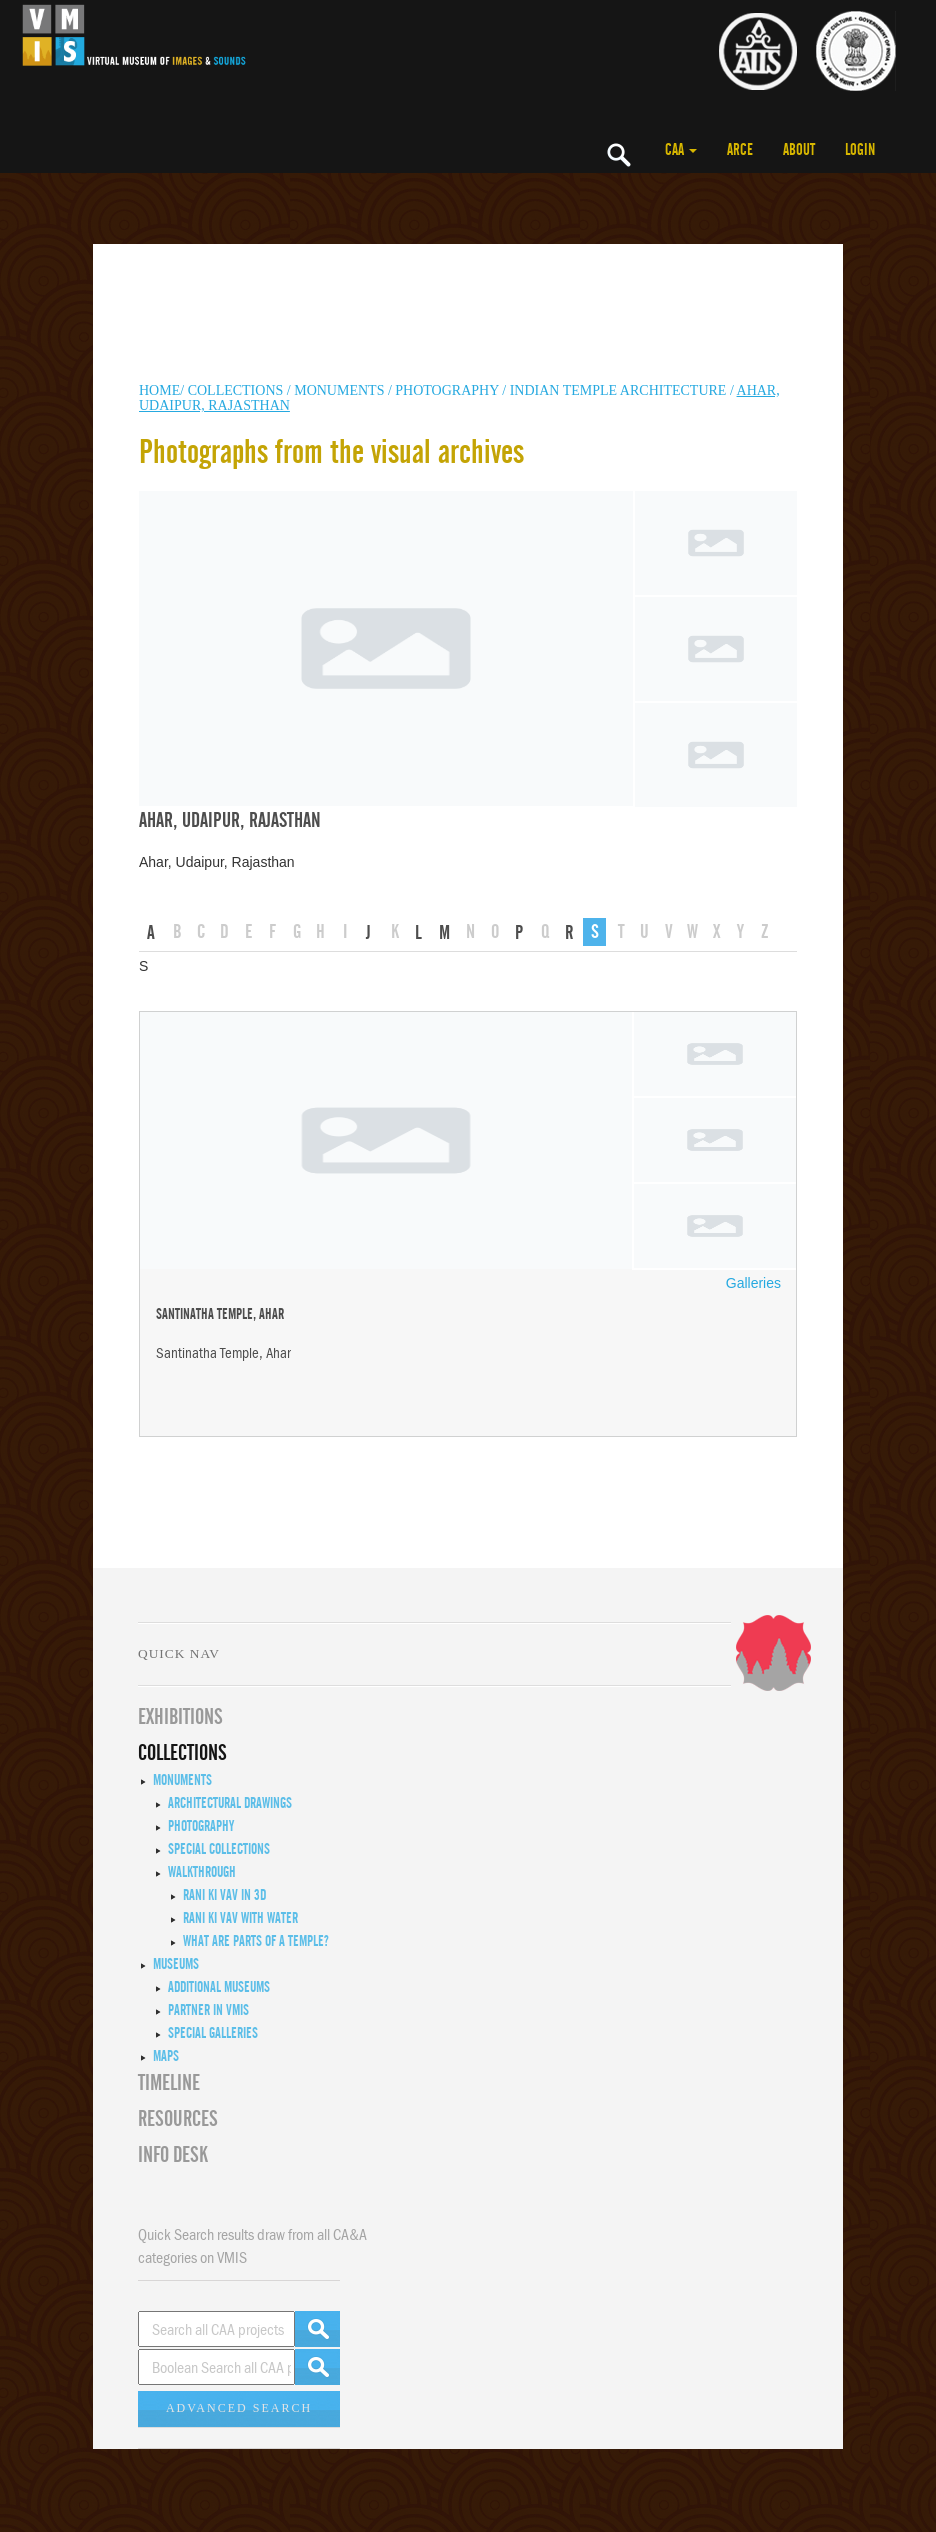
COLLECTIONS (237, 390)
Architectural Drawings (230, 1803)
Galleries (753, 1283)
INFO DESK (173, 2155)
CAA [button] (681, 150)
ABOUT (799, 150)
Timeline (169, 2083)
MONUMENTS (341, 390)
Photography (446, 390)
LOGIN (860, 150)
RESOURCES (178, 2119)
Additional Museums (219, 1987)
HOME (159, 390)
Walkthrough (202, 1872)
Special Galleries (213, 2033)
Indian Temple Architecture (620, 390)
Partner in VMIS (208, 2010)
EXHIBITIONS (180, 1717)
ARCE (740, 150)
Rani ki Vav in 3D (224, 1895)
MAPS (166, 2056)
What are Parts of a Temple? (256, 1941)
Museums (176, 1964)
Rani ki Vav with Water (240, 1918)
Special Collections (219, 1849)
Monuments (182, 1780)
